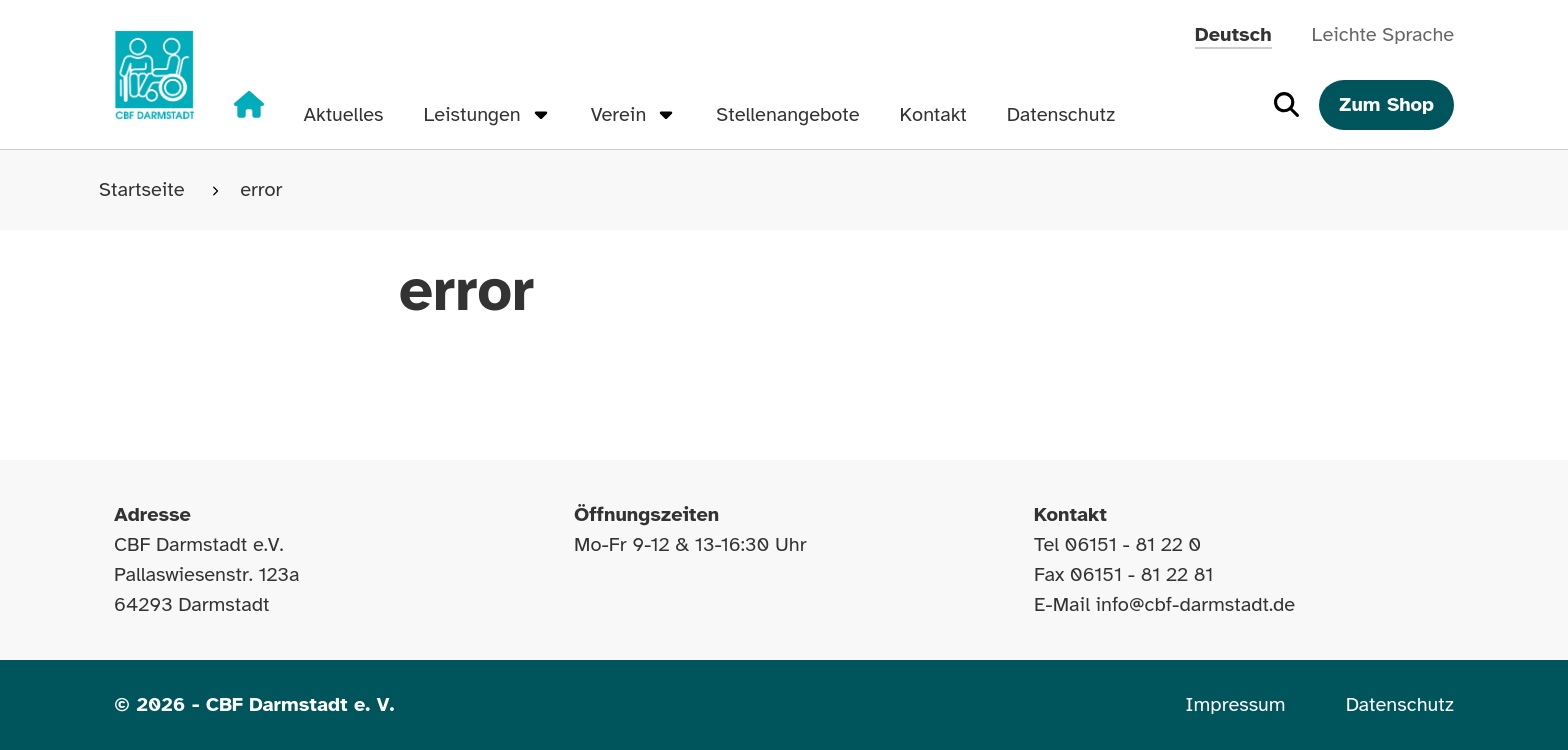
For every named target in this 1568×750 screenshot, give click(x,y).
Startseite (144, 189)
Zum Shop (1386, 104)
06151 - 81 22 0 (1133, 544)
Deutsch (1233, 34)
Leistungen (486, 114)
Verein (634, 114)
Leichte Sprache (1383, 34)
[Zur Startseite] (154, 75)
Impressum (1235, 704)
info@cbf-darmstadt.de (1196, 604)
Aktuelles (344, 114)
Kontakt (933, 114)
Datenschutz (1061, 114)
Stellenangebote (787, 114)
